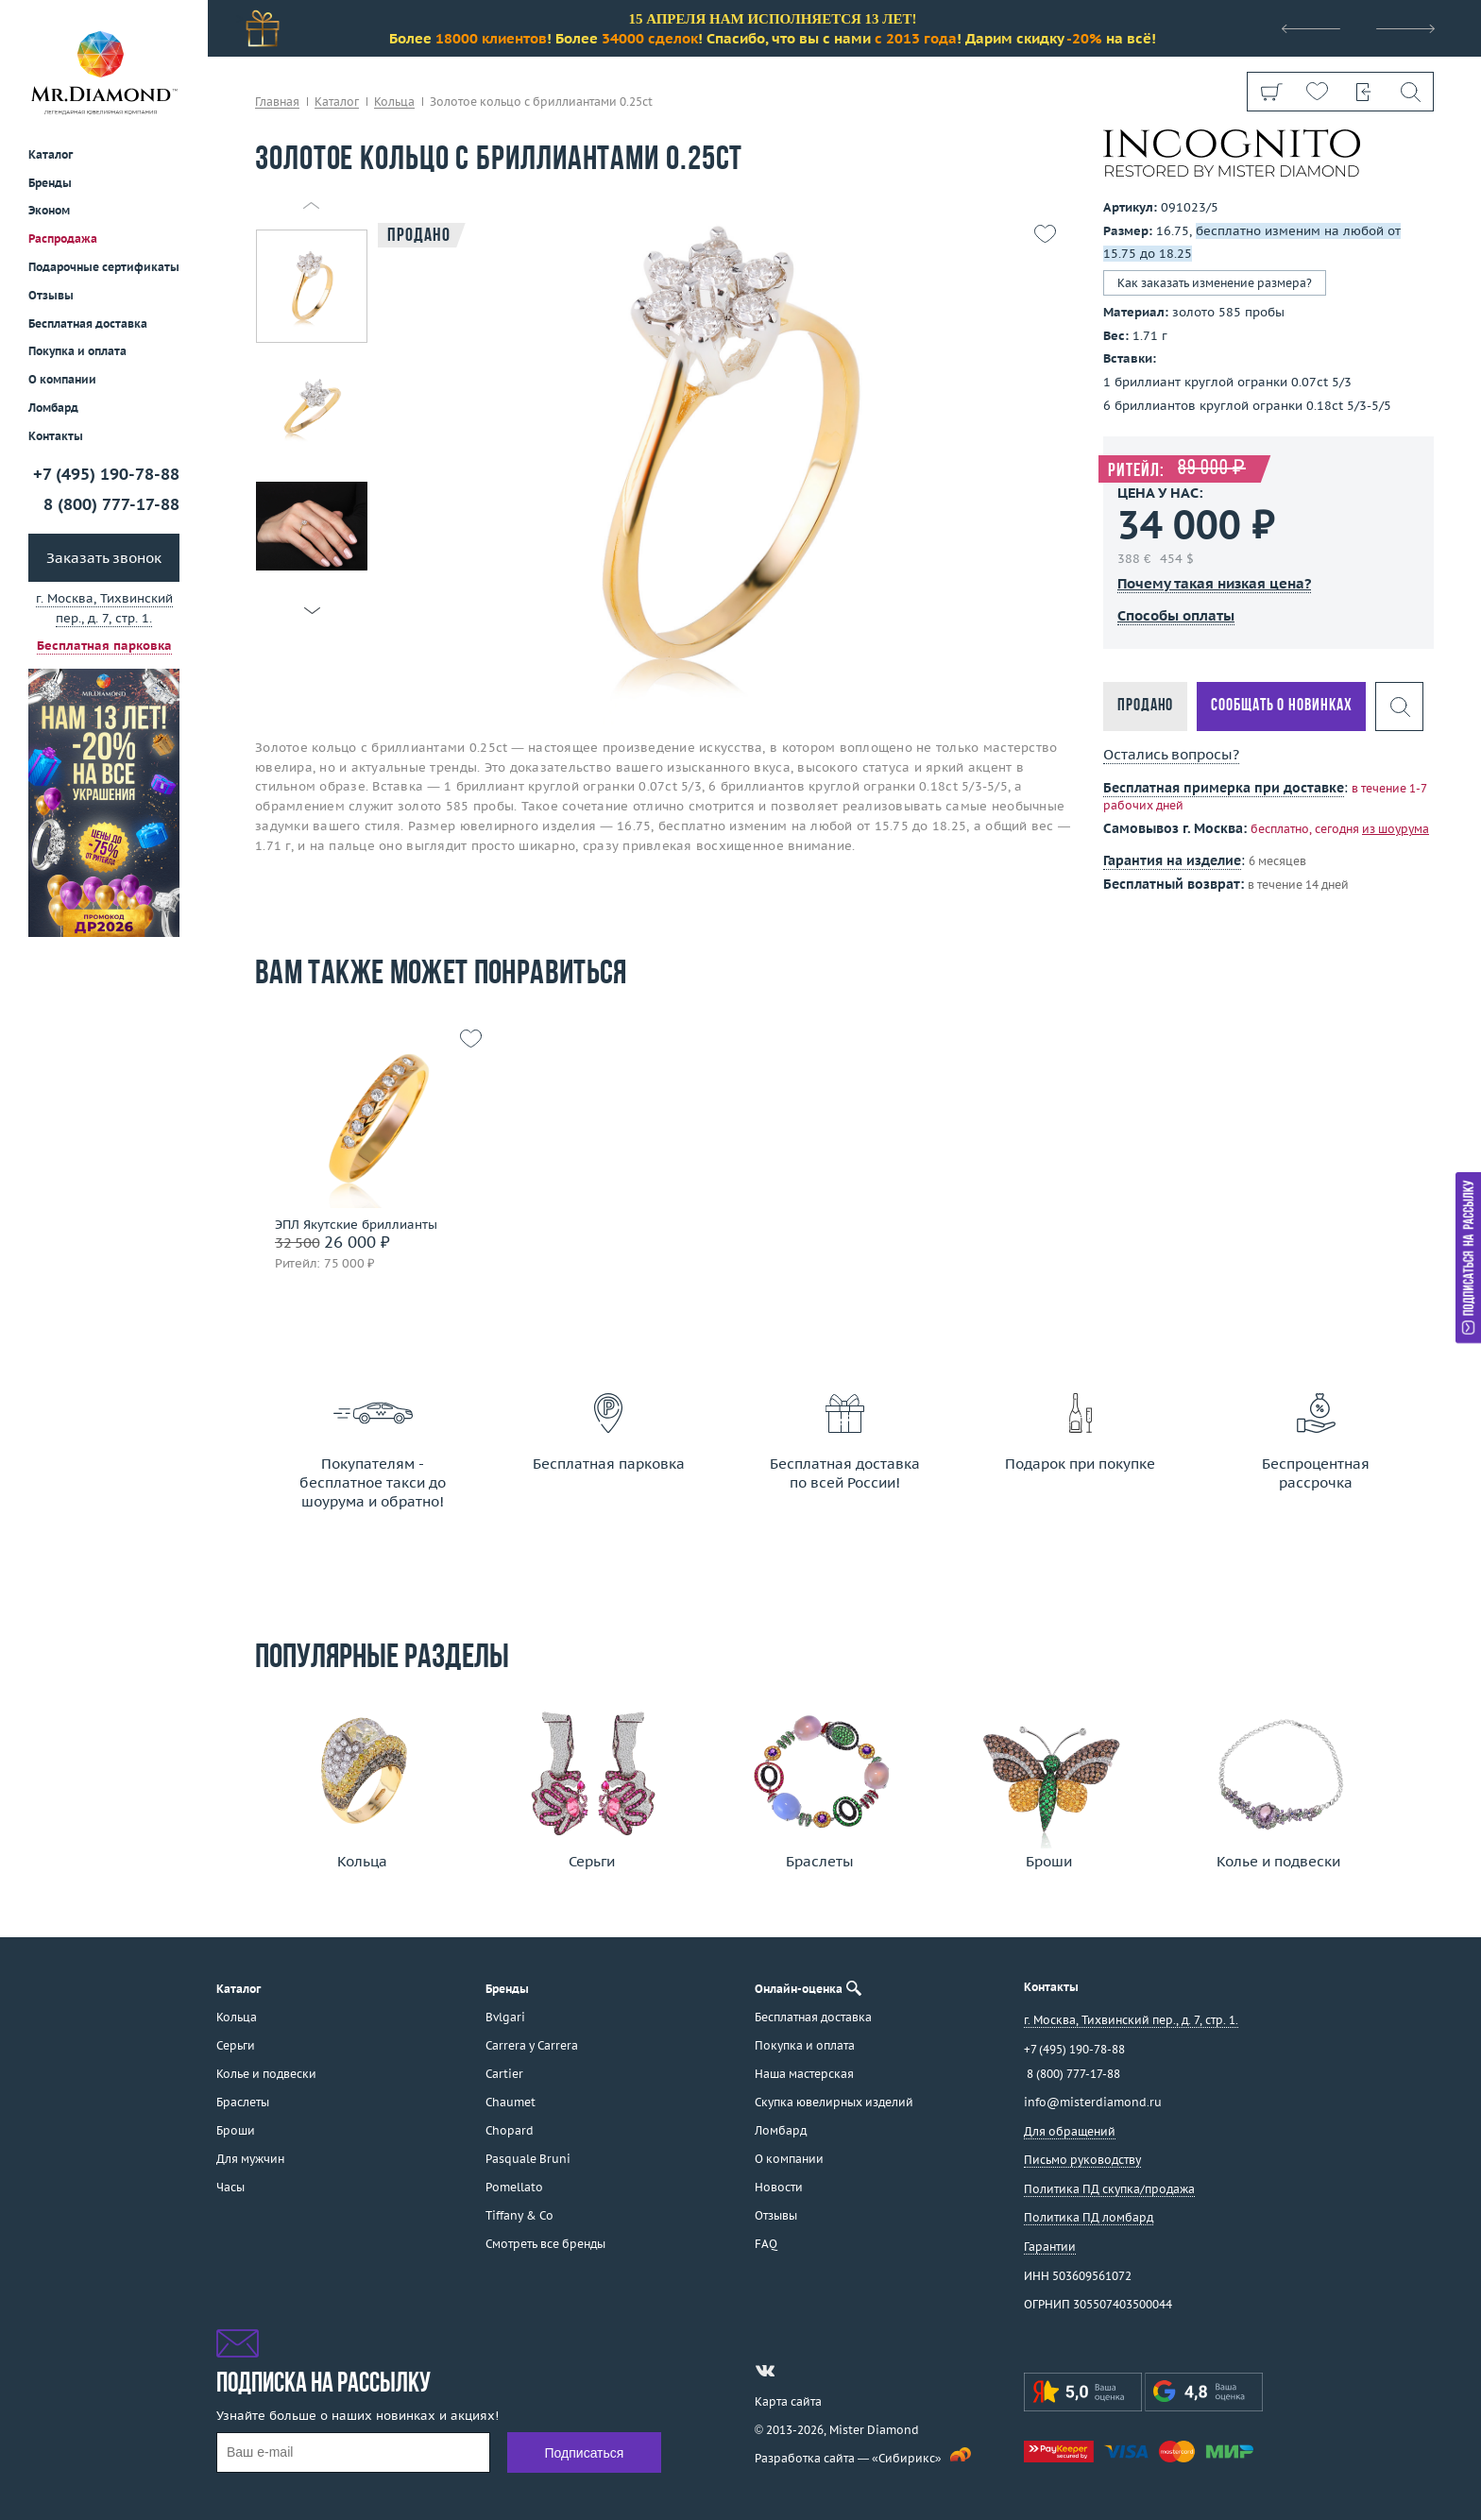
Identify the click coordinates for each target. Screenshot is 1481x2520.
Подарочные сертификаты (103, 267)
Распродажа (62, 238)
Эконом (49, 210)
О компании (62, 379)
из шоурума (1395, 829)
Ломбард (53, 407)
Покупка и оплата (77, 351)
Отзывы (51, 295)
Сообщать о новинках (1281, 706)
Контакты (55, 436)
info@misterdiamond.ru (1093, 2102)
